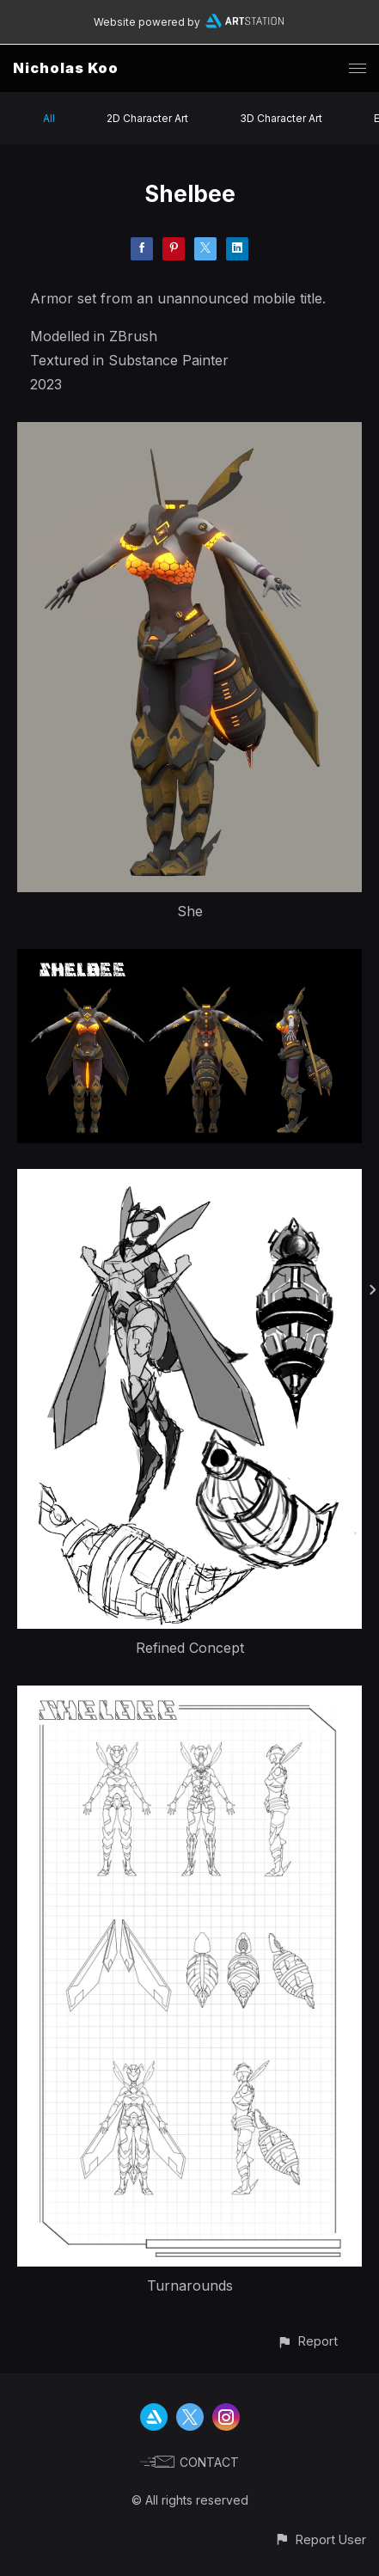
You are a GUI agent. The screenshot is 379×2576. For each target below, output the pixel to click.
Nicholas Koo (66, 67)
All (49, 118)
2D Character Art (147, 118)
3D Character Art (281, 118)
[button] (307, 2341)
